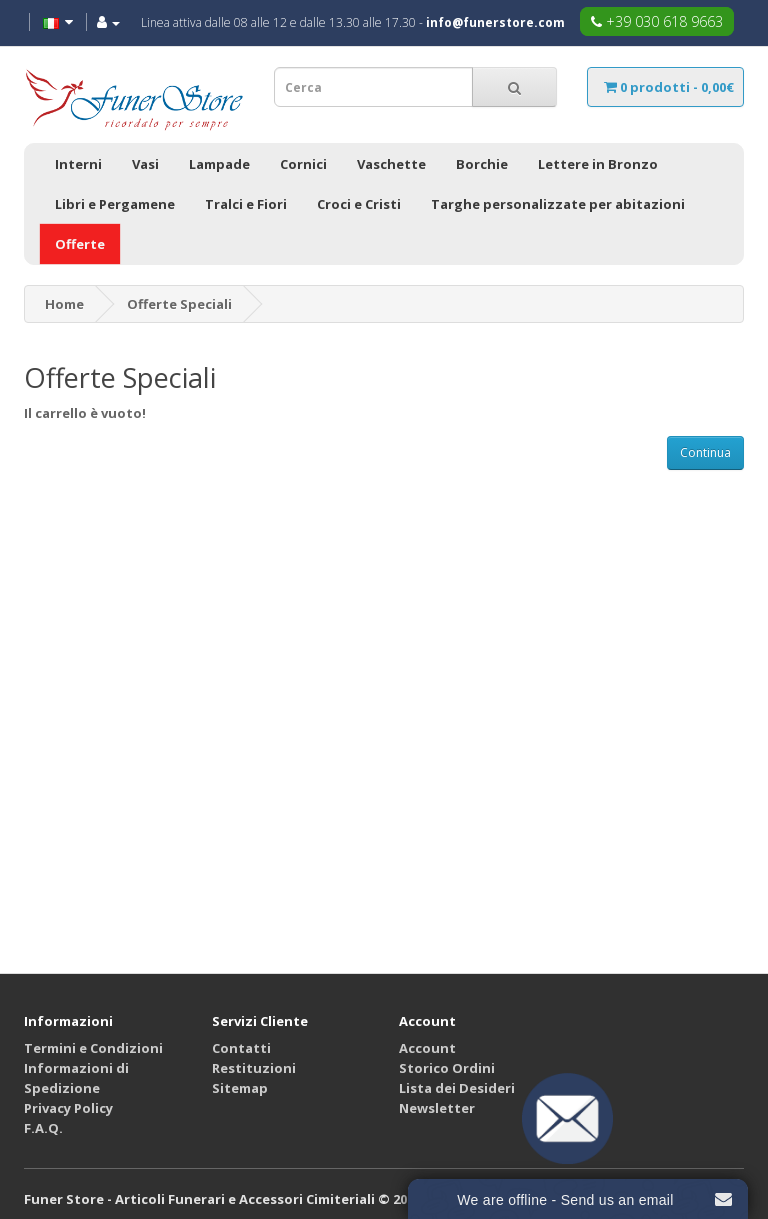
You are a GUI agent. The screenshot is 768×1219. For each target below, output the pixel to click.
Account (427, 1048)
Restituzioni (254, 1068)
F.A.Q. (43, 1128)
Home (64, 304)
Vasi (145, 164)
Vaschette (391, 164)
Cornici (303, 164)
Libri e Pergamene (115, 204)
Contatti (241, 1048)
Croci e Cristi (359, 204)
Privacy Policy (68, 1108)
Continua (705, 452)
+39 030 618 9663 (657, 21)
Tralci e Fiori (246, 204)
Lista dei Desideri (457, 1088)
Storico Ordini (447, 1068)
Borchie (482, 164)
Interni (78, 164)
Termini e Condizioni (93, 1048)
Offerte (80, 244)
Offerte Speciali (179, 304)
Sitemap (240, 1088)
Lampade (219, 164)
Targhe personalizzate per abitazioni (558, 204)
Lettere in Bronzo (598, 164)
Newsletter (437, 1108)
